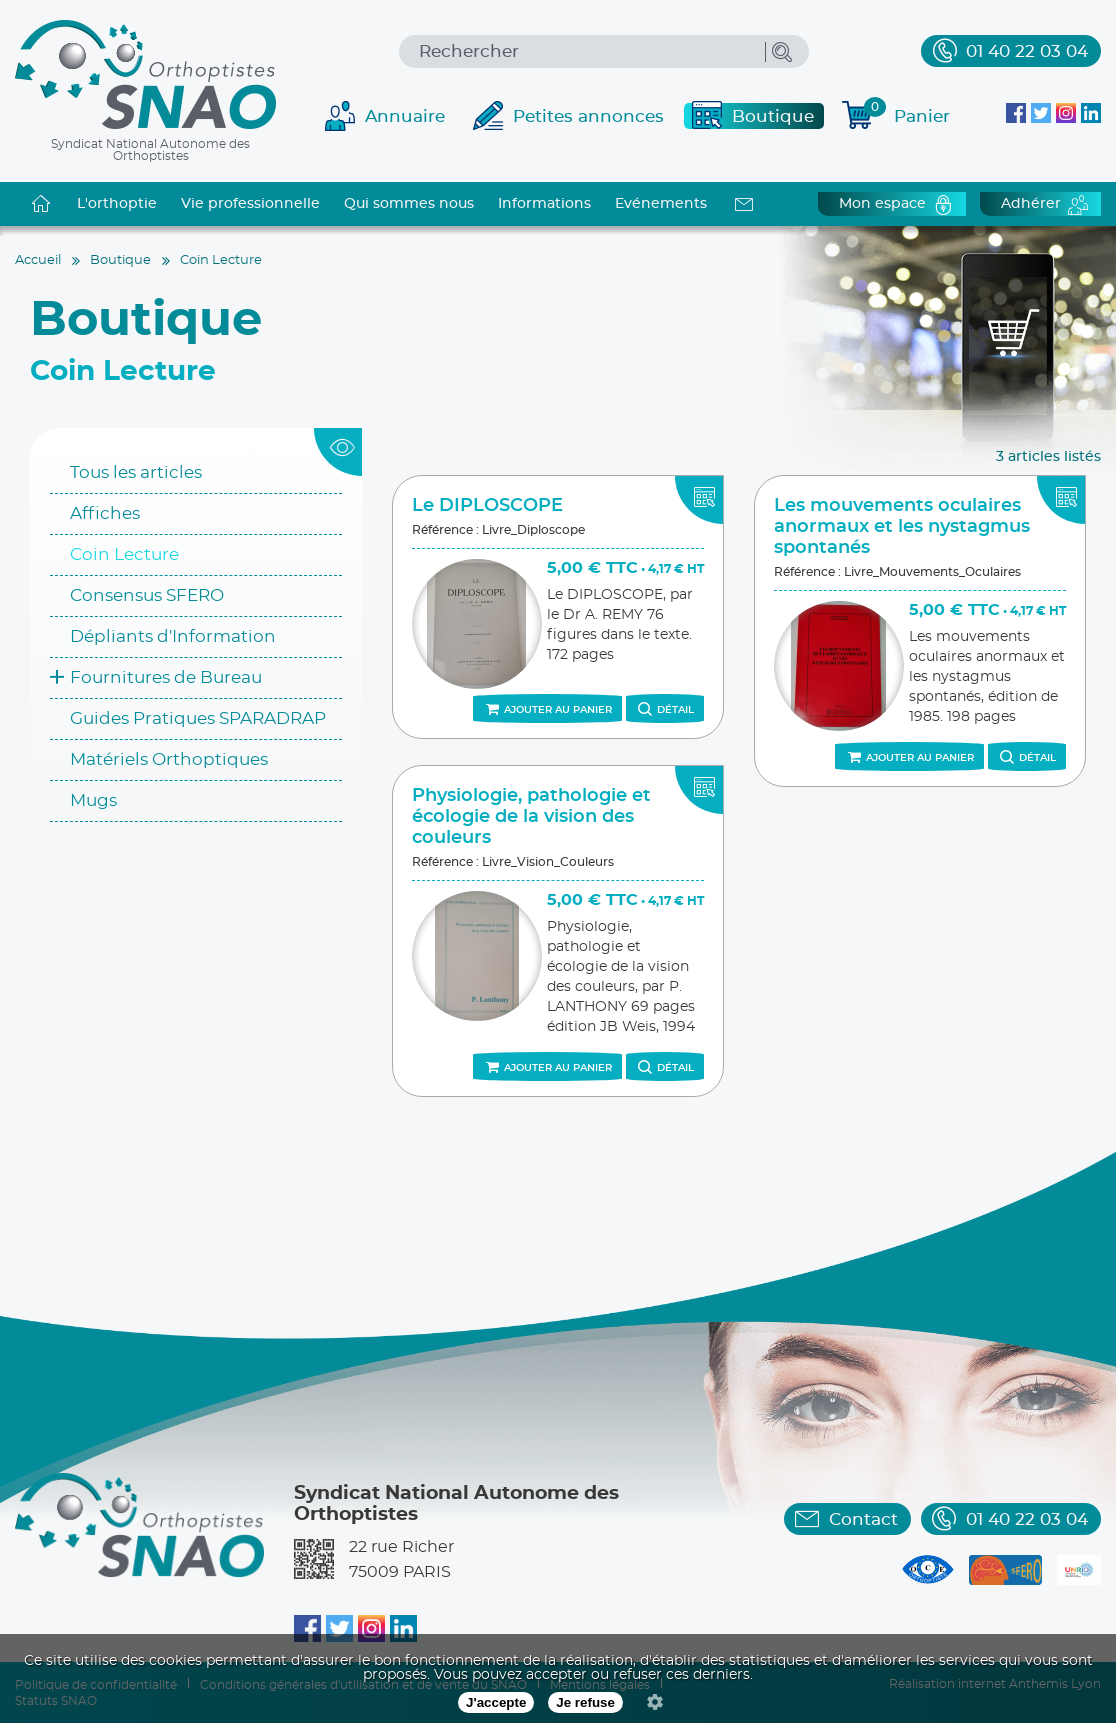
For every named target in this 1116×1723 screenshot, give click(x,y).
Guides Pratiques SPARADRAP (198, 718)
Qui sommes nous (409, 204)
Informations (544, 204)
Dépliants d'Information (173, 636)
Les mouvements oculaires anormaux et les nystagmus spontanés (902, 527)
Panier (907, 114)
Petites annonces (588, 116)
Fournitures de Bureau (166, 677)
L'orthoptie (117, 204)
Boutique (773, 116)
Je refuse (585, 1702)
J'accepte (496, 1702)
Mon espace (882, 204)
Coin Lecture (124, 554)
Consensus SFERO (147, 595)
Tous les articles (136, 472)
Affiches (105, 513)
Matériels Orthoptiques (169, 759)
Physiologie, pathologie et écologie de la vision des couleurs (531, 817)
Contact (863, 1519)
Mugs (93, 800)
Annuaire (405, 116)
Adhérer (1031, 204)
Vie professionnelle (250, 204)
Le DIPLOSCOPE (487, 506)
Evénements (661, 204)
